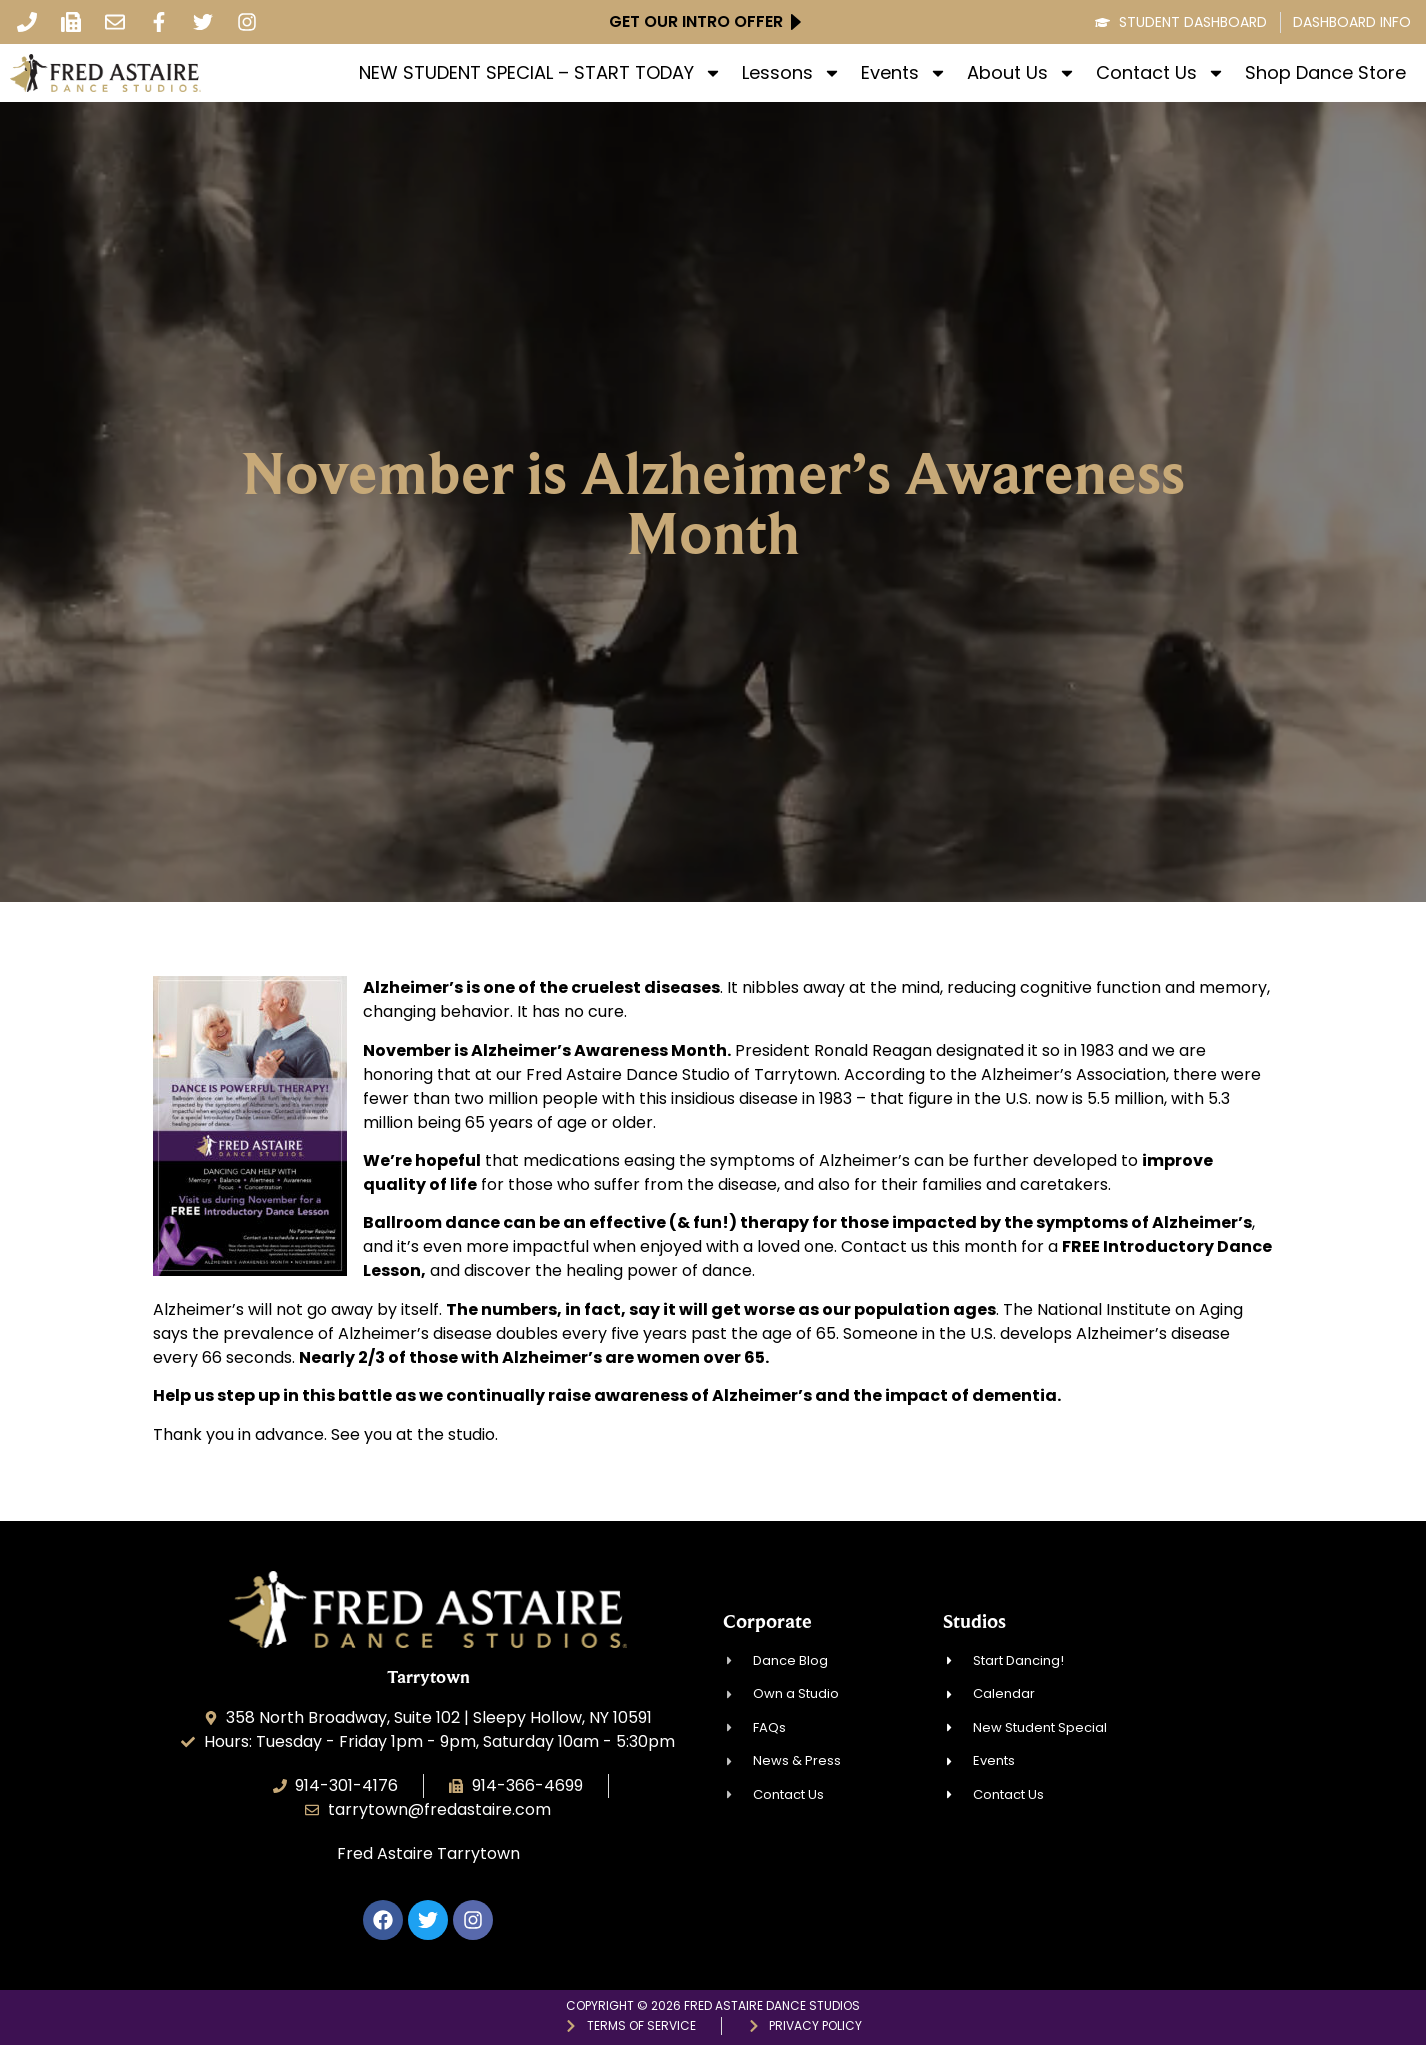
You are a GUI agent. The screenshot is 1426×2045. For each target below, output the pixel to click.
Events (904, 73)
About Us (1021, 73)
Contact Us (1160, 73)
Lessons (791, 73)
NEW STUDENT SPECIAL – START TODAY (540, 73)
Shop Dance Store (1325, 73)
